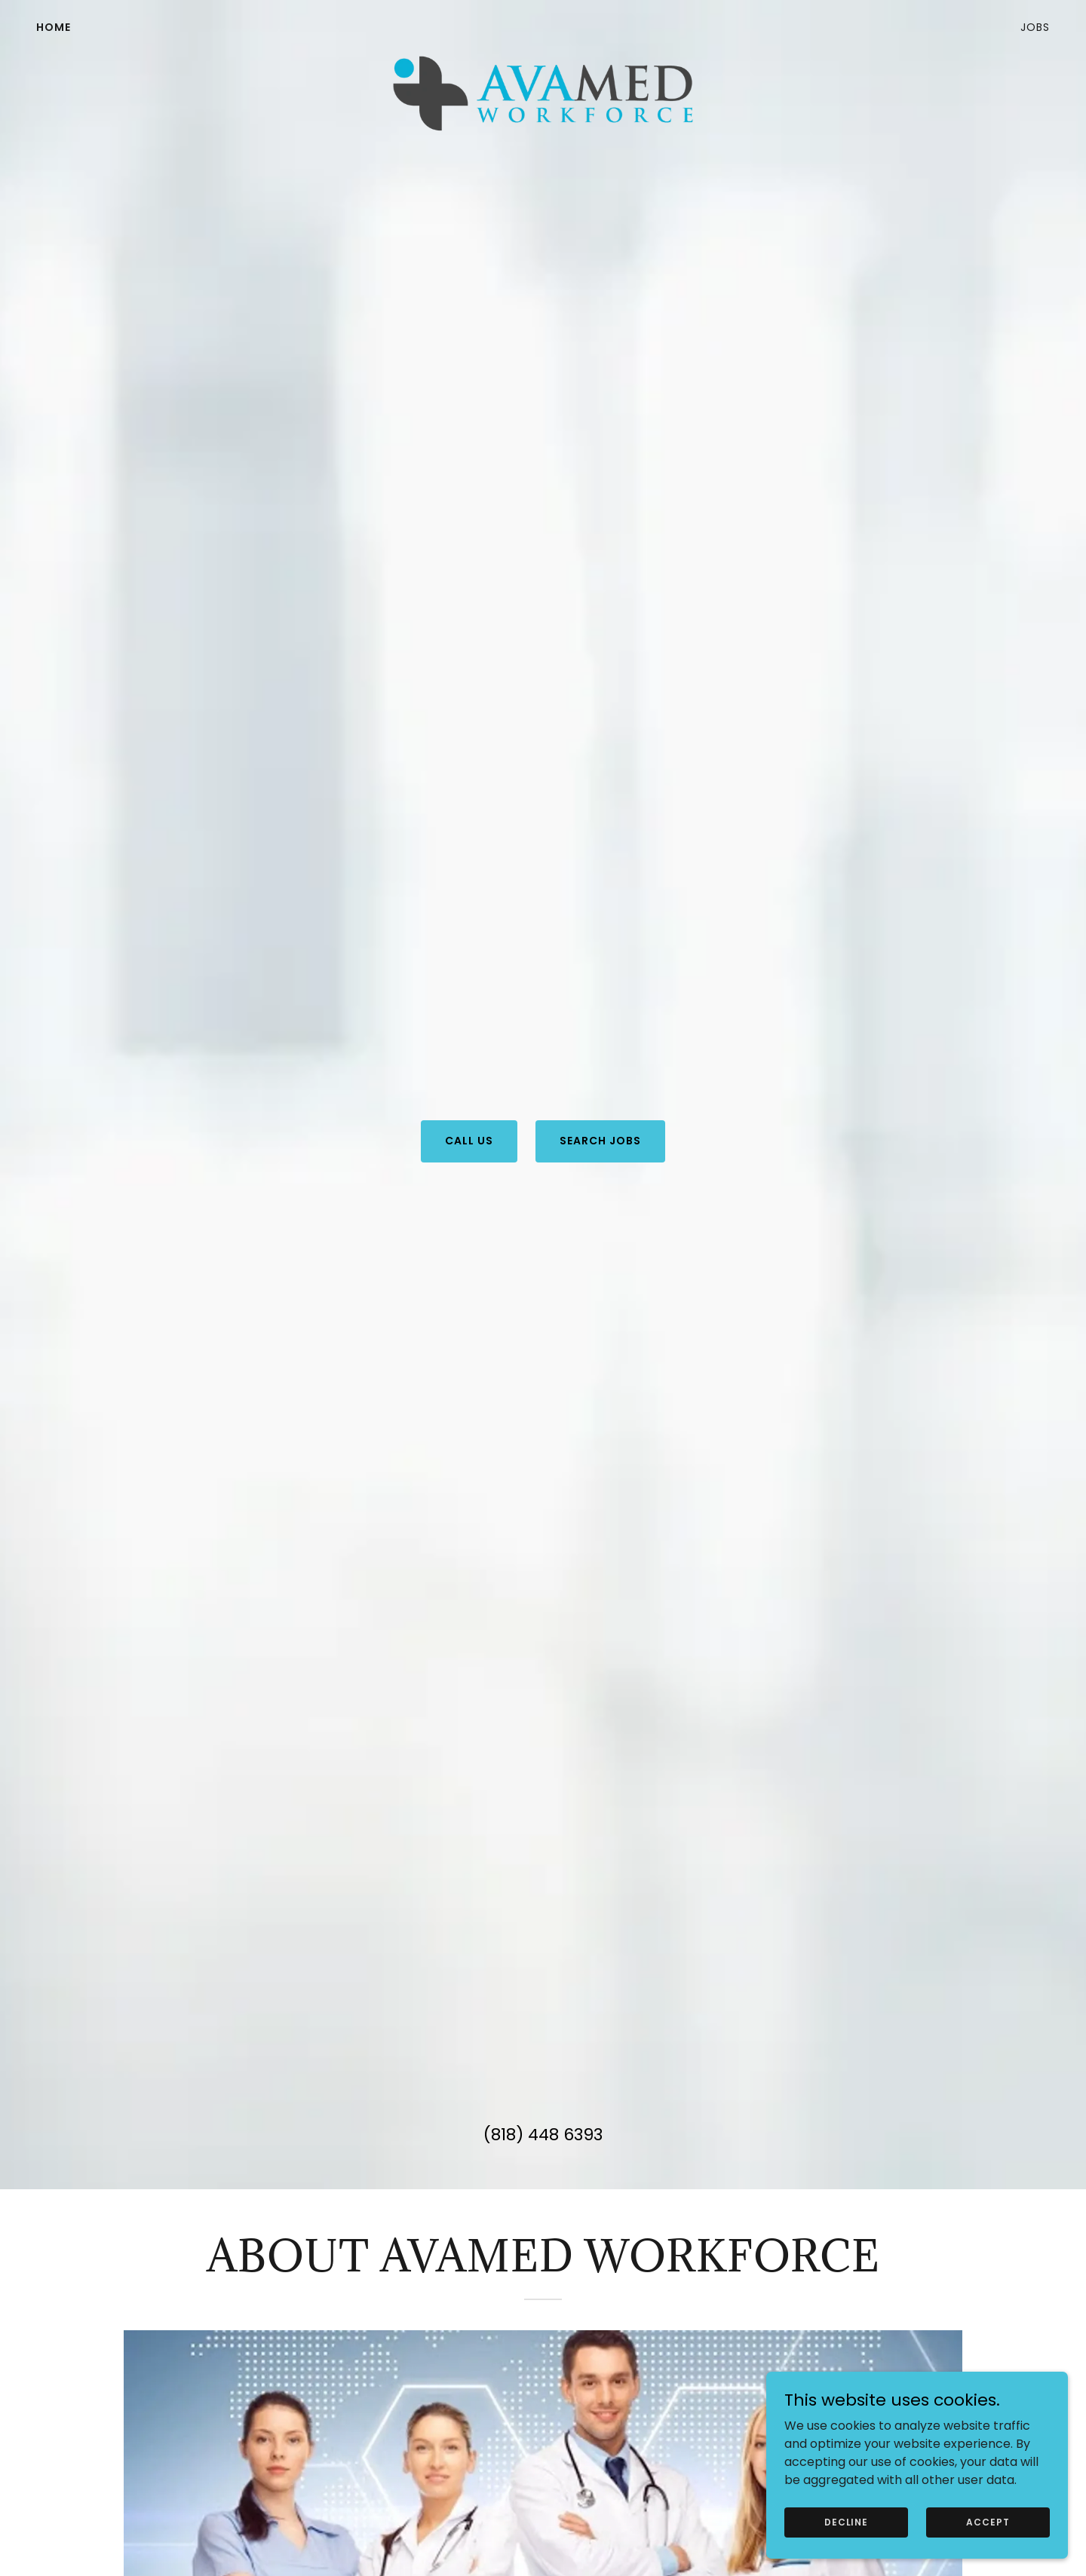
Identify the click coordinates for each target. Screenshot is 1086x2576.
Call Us (469, 1140)
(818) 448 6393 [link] (543, 2134)
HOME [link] (53, 27)
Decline (846, 2521)
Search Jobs (600, 1140)
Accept (987, 2521)
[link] (543, 24)
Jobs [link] (1035, 27)
